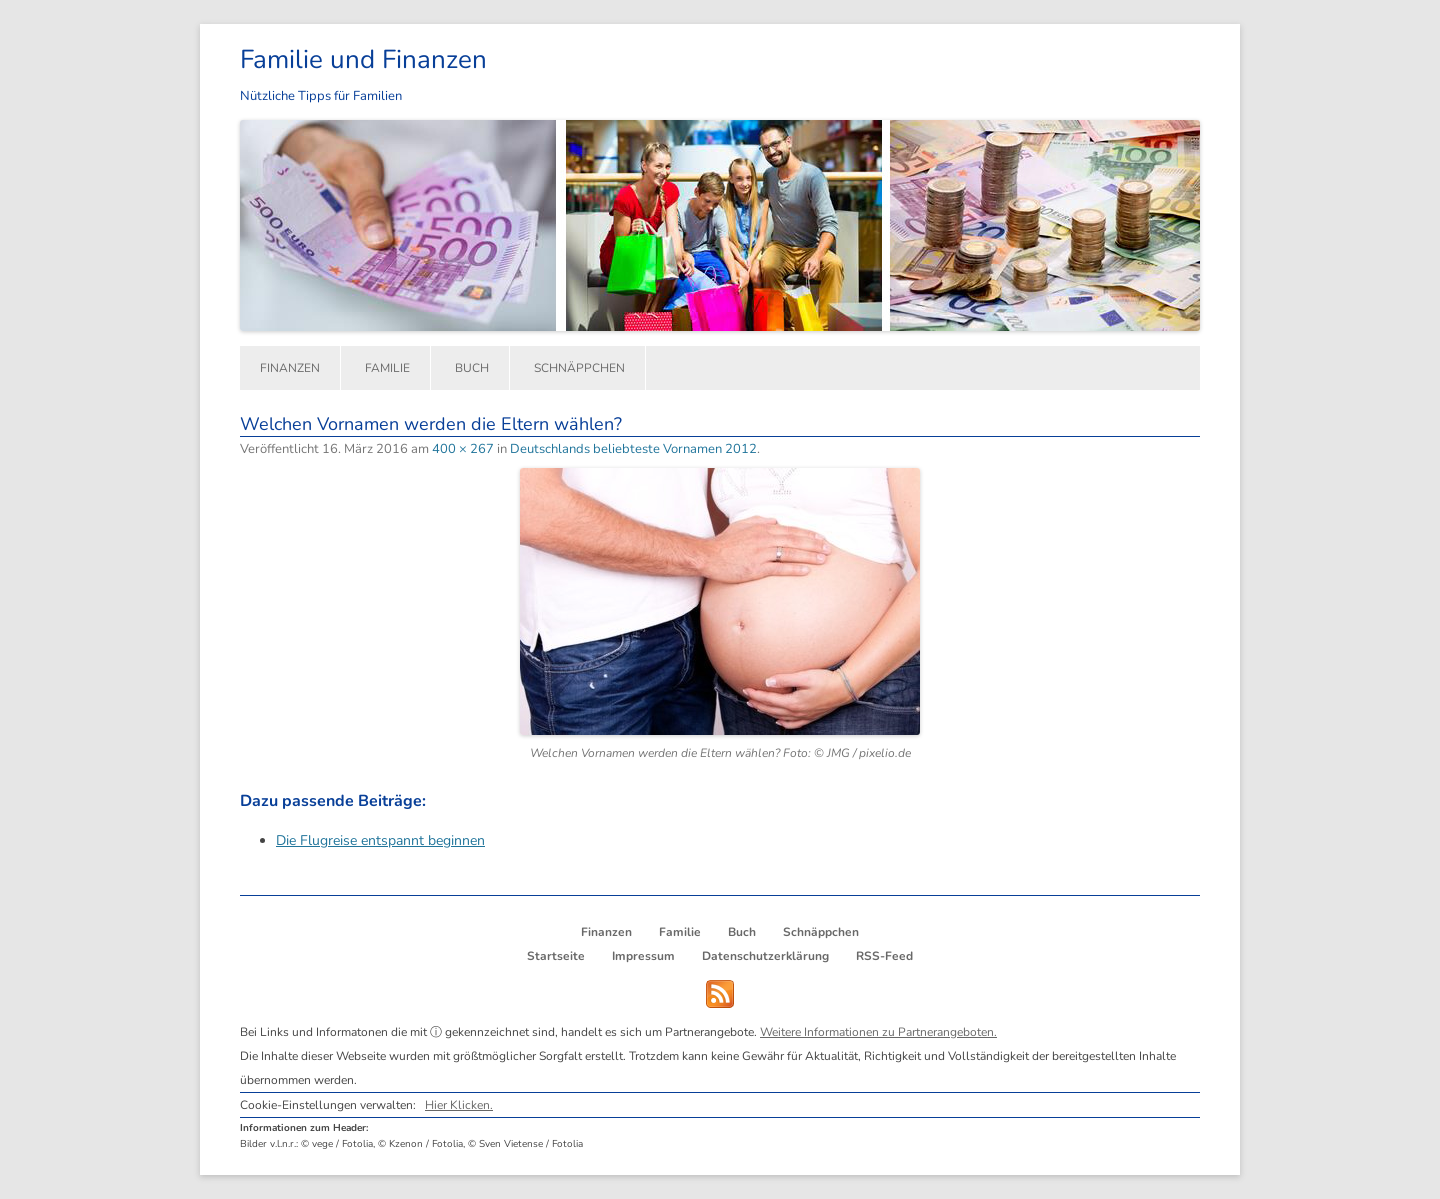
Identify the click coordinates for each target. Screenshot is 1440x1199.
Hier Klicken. (459, 1105)
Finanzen (290, 368)
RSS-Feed (884, 956)
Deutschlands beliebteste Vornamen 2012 (633, 449)
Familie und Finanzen (363, 59)
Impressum (643, 956)
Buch (472, 368)
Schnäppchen (579, 368)
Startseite (556, 956)
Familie (387, 368)
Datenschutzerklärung (765, 956)
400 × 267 (463, 449)
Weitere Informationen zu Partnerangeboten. (878, 1032)
